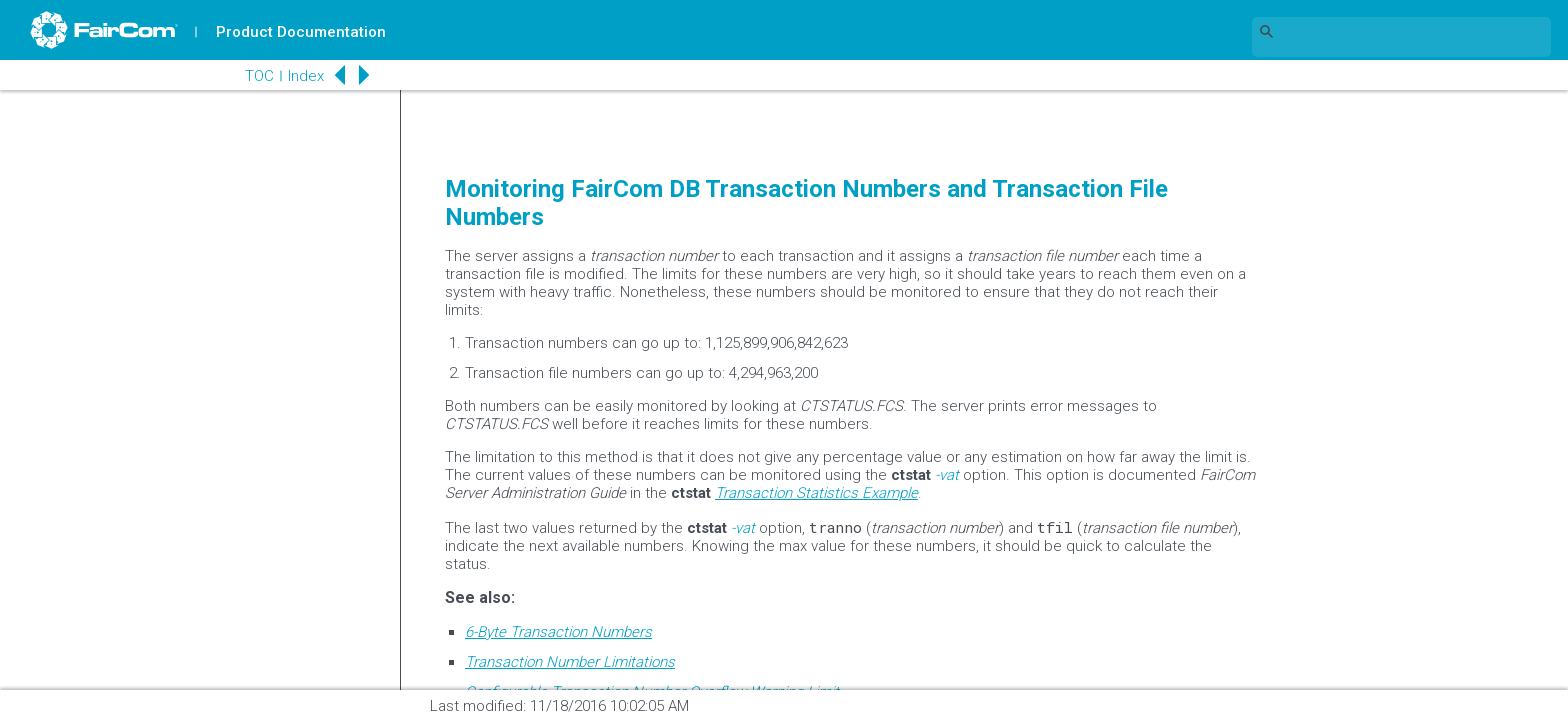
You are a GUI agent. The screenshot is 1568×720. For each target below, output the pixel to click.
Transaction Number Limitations (570, 662)
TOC (259, 76)
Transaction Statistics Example (816, 493)
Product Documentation (301, 32)
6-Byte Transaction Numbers (558, 632)
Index (306, 76)
